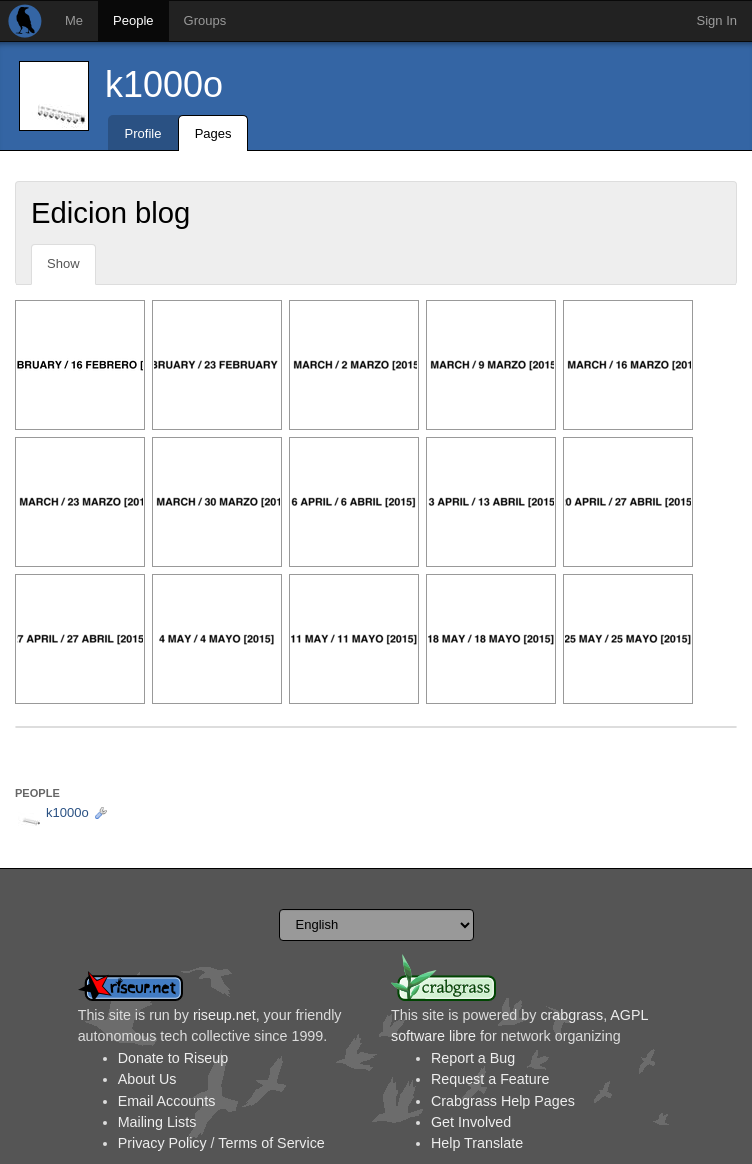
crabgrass (571, 1015)
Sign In (717, 20)
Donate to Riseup (173, 1058)
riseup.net (224, 1015)
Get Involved (471, 1122)
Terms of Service (271, 1143)
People (133, 20)
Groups (205, 20)
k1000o (164, 84)
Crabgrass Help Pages (503, 1101)
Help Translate (477, 1143)
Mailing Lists (157, 1122)
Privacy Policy (162, 1143)
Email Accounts (167, 1101)
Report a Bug (473, 1058)
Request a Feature (490, 1079)
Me (74, 20)
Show (63, 263)
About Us (147, 1079)
